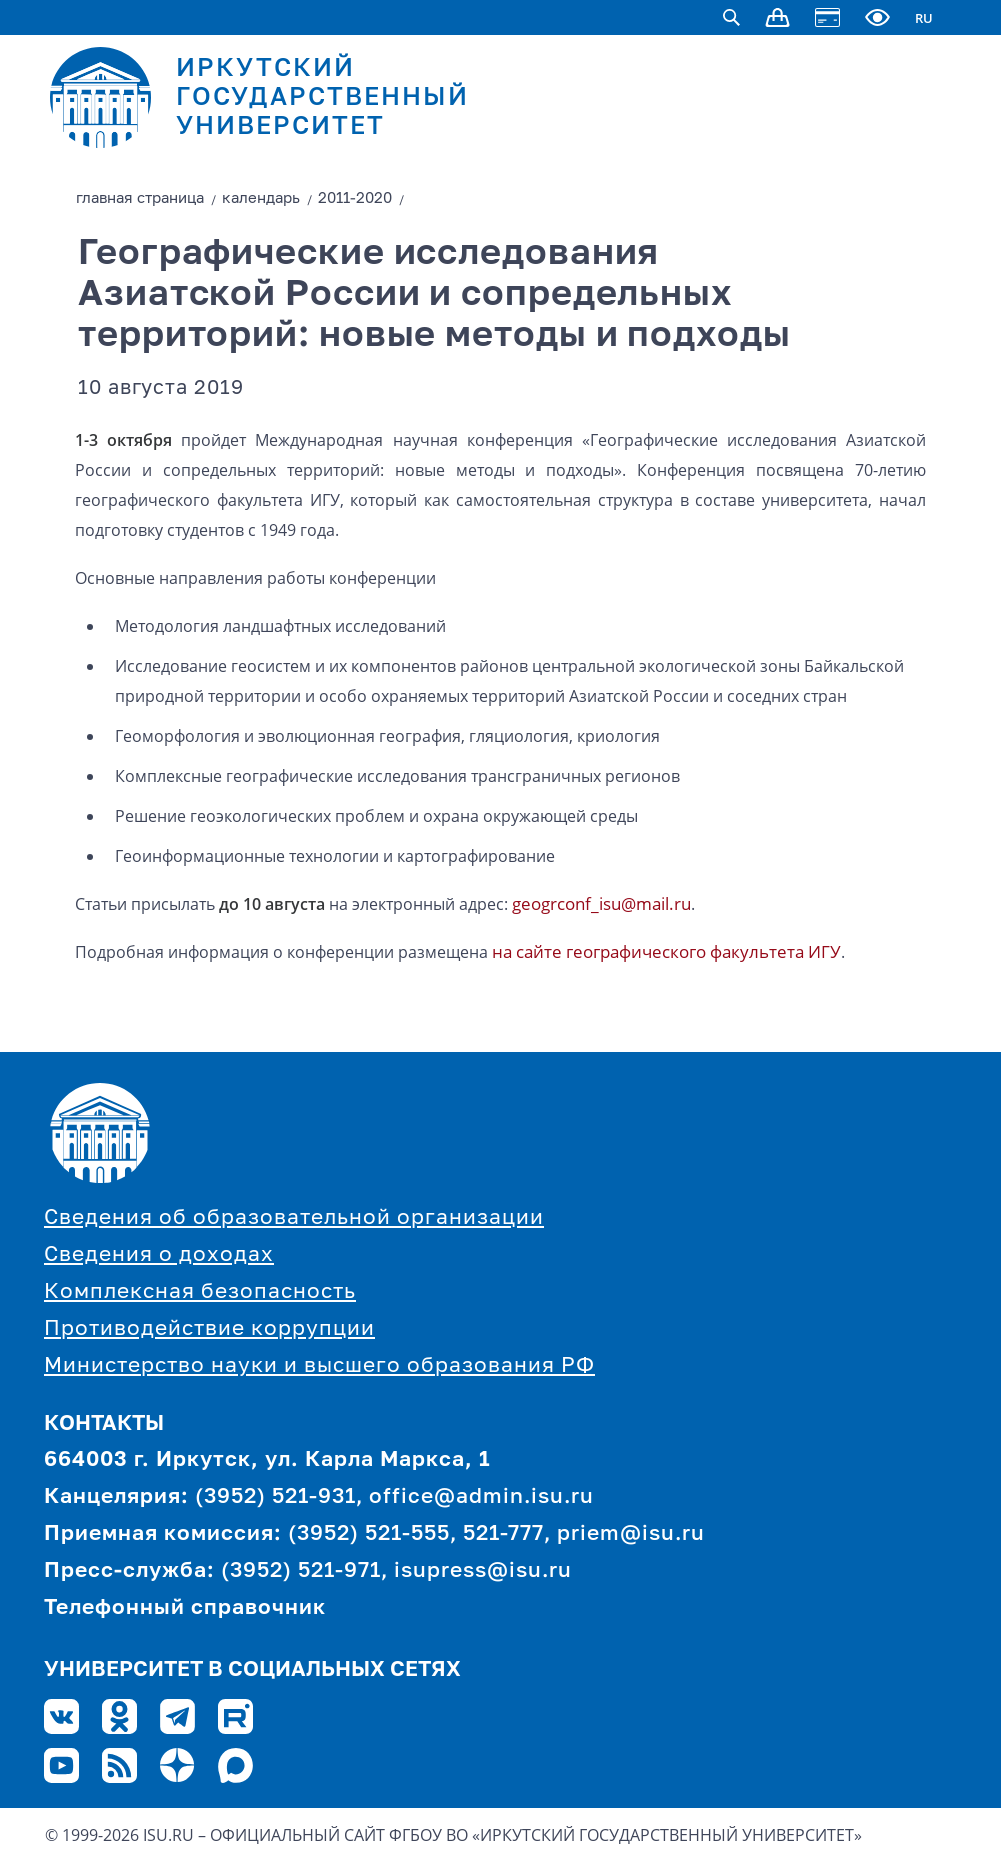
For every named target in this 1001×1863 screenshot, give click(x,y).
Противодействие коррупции (209, 1329)
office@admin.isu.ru (481, 1497)
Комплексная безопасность (200, 1292)
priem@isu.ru (631, 1534)
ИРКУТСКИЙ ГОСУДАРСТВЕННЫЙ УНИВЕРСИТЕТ (322, 98)
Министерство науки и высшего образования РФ (319, 1366)
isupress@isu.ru (483, 1571)
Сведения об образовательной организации (294, 1218)
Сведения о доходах (159, 1255)
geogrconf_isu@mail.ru (601, 903)
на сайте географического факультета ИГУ (666, 951)
